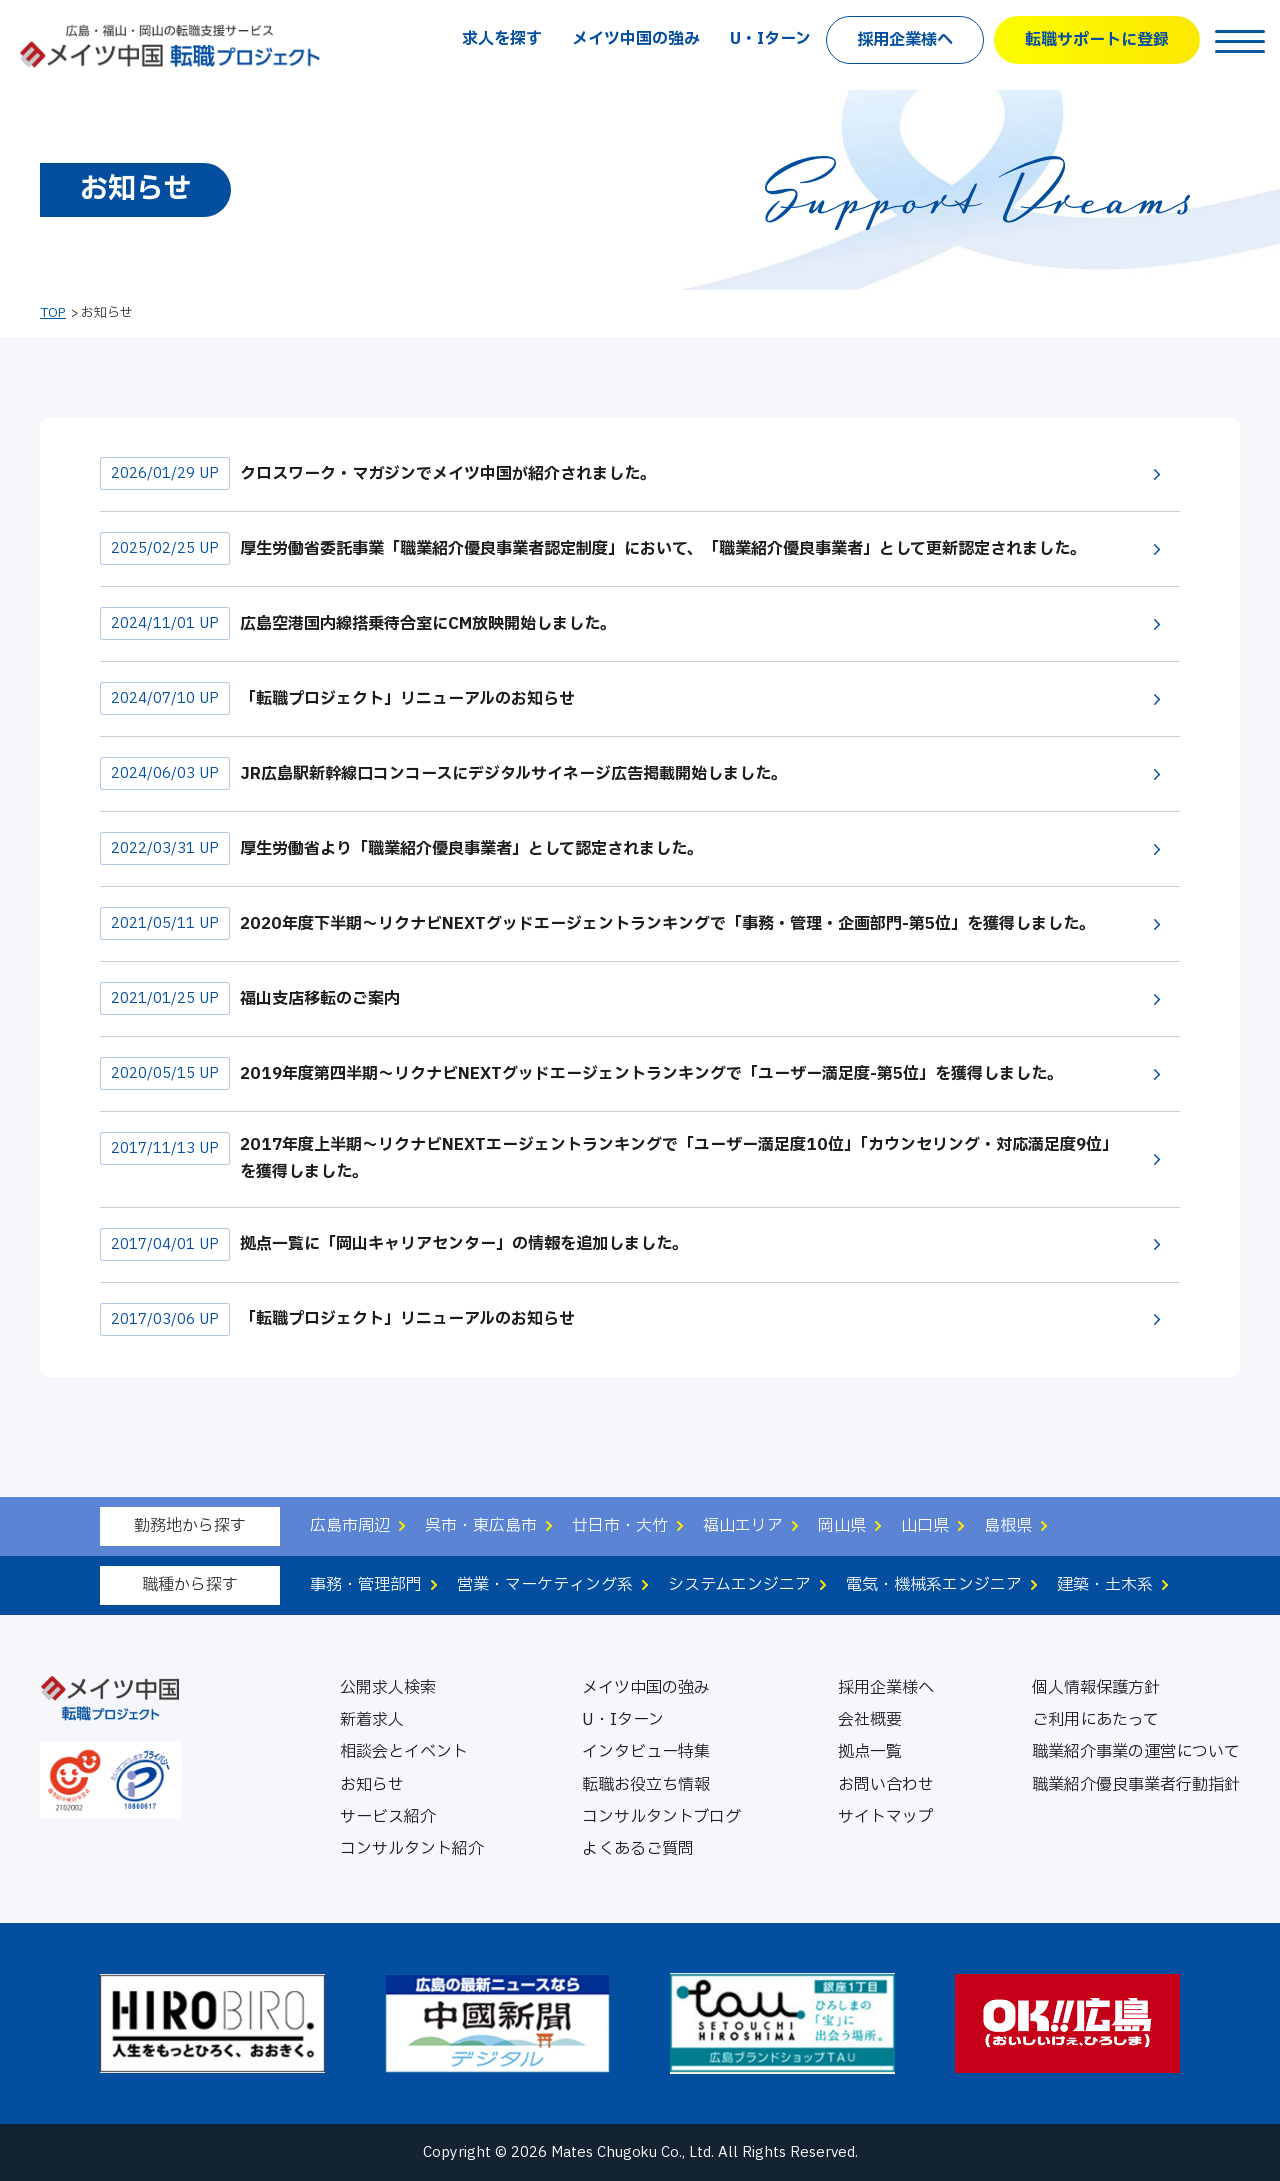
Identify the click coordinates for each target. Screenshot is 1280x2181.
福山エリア (743, 1526)
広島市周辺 (350, 1526)
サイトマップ (886, 1817)
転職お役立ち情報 (646, 1785)
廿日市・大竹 (620, 1526)
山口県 (925, 1526)
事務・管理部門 (366, 1585)
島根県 (1008, 1526)
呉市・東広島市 (481, 1526)
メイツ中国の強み (636, 39)
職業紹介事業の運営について (1136, 1752)
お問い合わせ (886, 1785)
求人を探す (502, 39)
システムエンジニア (739, 1585)
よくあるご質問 (638, 1849)
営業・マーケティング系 (545, 1585)
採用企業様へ (905, 40)
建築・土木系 (1105, 1585)
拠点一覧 (870, 1752)
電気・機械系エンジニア (934, 1585)
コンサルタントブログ (661, 1817)
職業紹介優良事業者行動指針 (1136, 1785)
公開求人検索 (388, 1688)
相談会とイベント (404, 1752)
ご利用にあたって (1095, 1720)
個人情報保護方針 (1096, 1688)
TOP (53, 313)
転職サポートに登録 (1097, 40)
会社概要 (870, 1720)
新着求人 (372, 1720)
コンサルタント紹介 (412, 1849)
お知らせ (372, 1785)
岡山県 (842, 1526)
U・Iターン (770, 39)
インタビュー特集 (646, 1752)
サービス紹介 (388, 1817)
